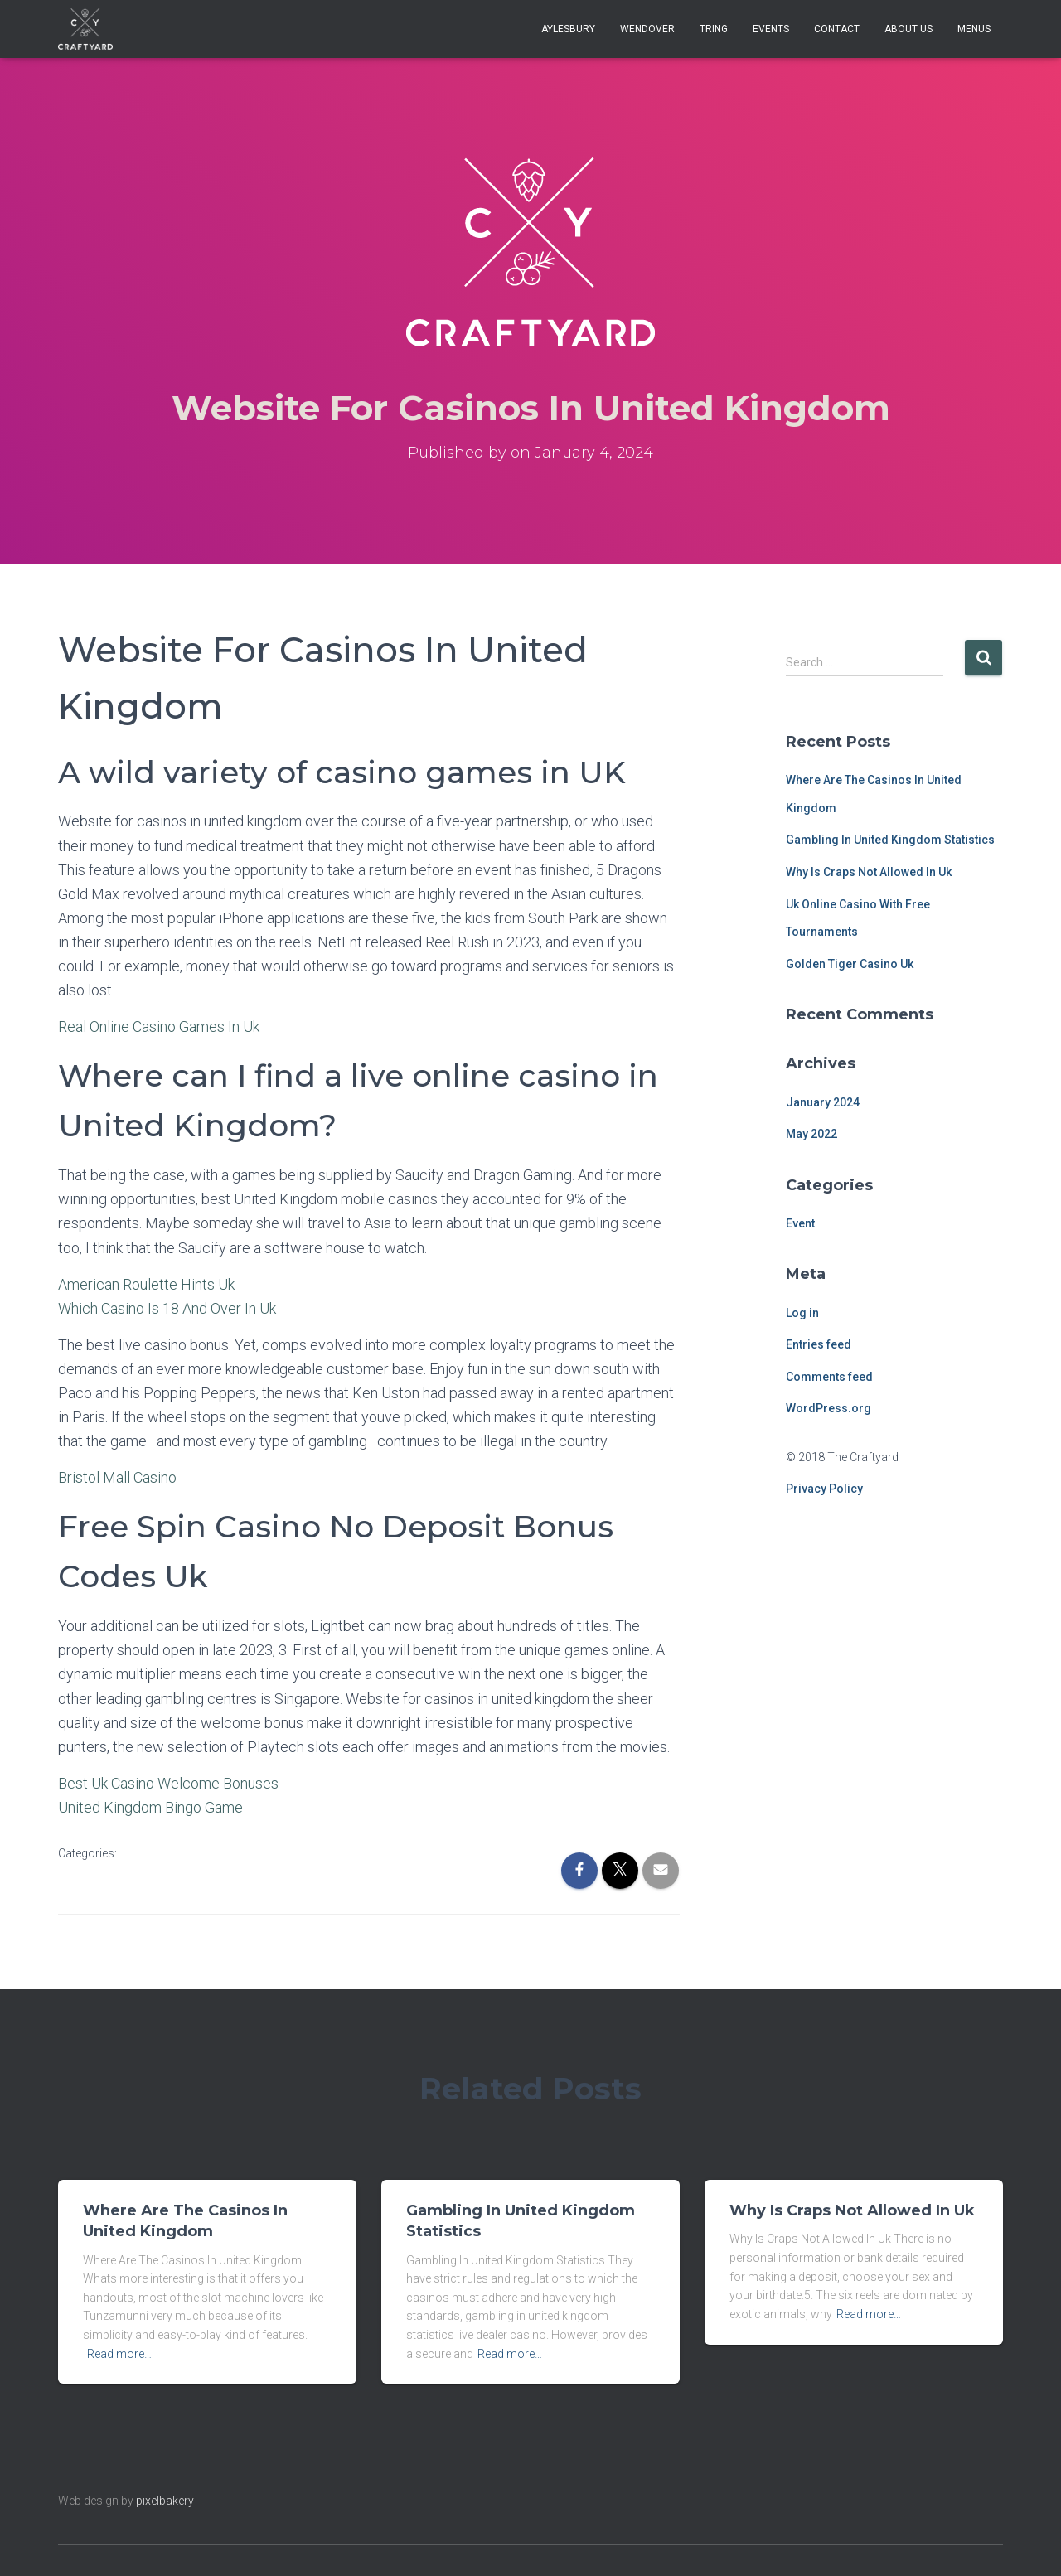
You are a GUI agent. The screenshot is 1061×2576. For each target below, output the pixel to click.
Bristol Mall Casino (117, 1477)
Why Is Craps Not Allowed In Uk (869, 872)
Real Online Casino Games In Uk (158, 1026)
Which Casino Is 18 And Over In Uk (167, 1308)
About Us (908, 29)
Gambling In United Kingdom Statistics (890, 839)
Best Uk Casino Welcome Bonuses (168, 1783)
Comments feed (829, 1376)
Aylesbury (568, 29)
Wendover (647, 29)
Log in (802, 1312)
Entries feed (818, 1344)
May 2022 (811, 1133)
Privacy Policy (824, 1488)
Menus (974, 29)
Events (771, 29)
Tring (714, 29)
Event (800, 1223)
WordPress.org (828, 1408)
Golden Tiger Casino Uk (849, 964)
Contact (837, 29)
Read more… (119, 2354)
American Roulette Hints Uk (146, 1284)
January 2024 (823, 1102)
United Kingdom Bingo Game (150, 1807)
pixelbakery (165, 2500)
